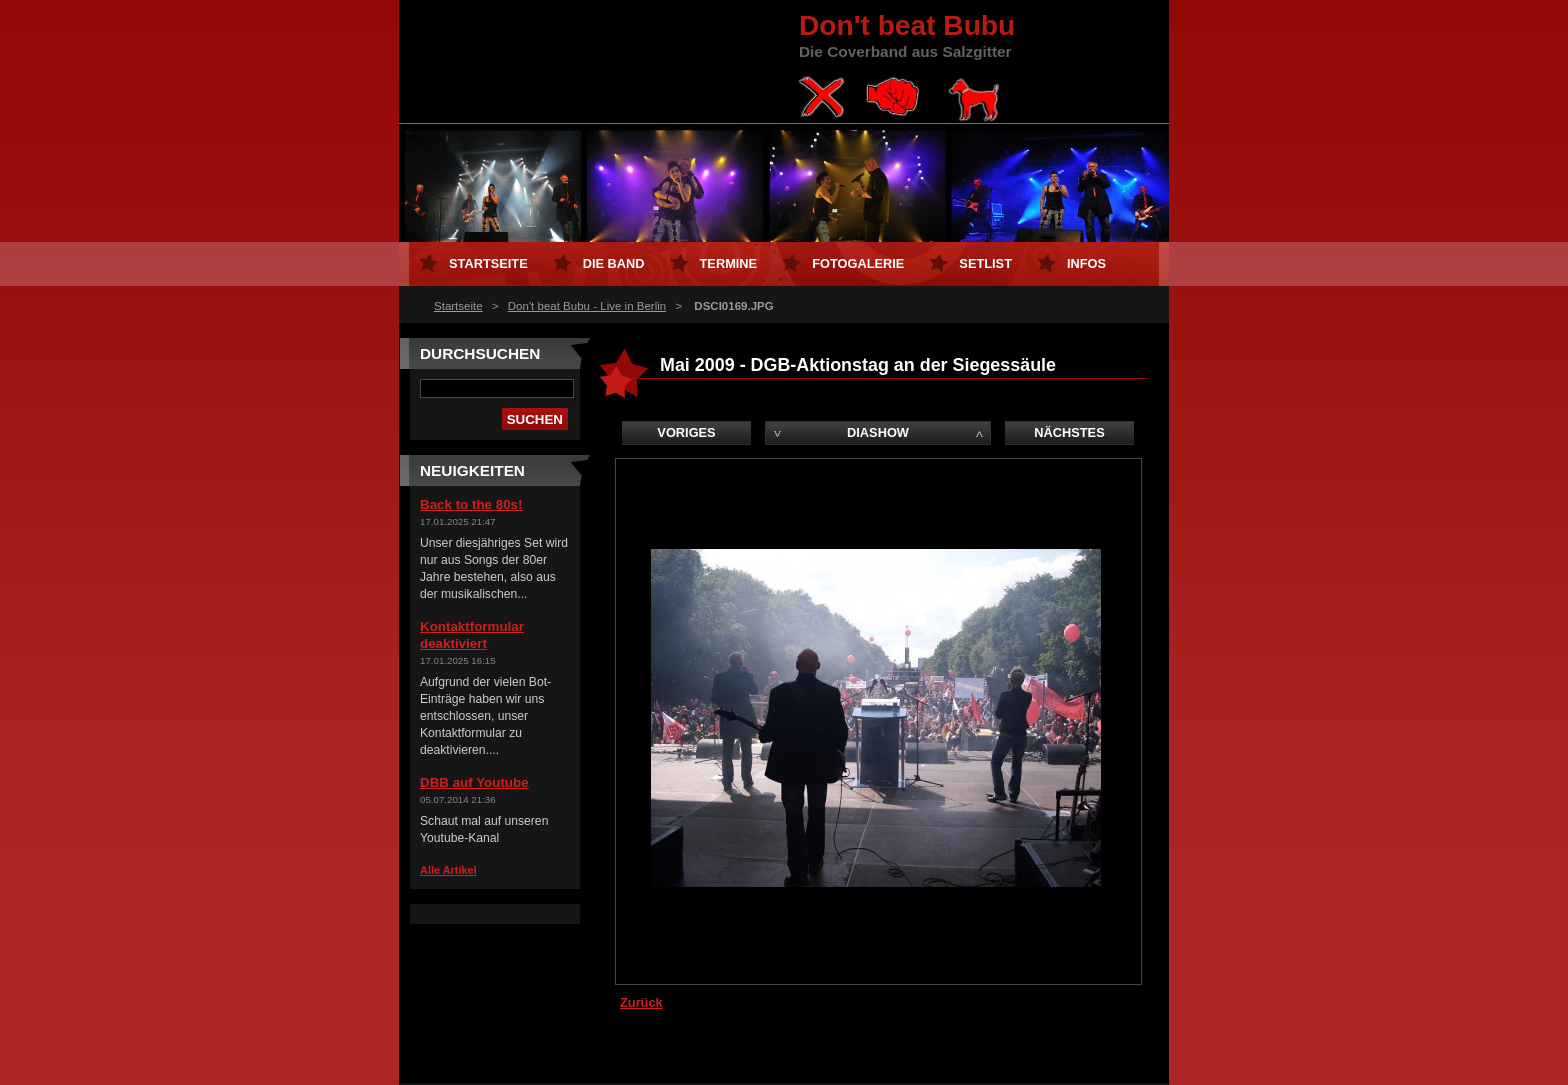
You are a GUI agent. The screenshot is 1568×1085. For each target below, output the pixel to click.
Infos (1086, 263)
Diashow (878, 432)
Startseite (458, 306)
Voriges (686, 432)
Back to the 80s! (471, 504)
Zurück (641, 1002)
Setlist (985, 263)
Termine (729, 263)
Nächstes (1069, 432)
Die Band (614, 263)
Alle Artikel (448, 870)
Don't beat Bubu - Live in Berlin (587, 306)
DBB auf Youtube (474, 782)
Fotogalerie (858, 263)
